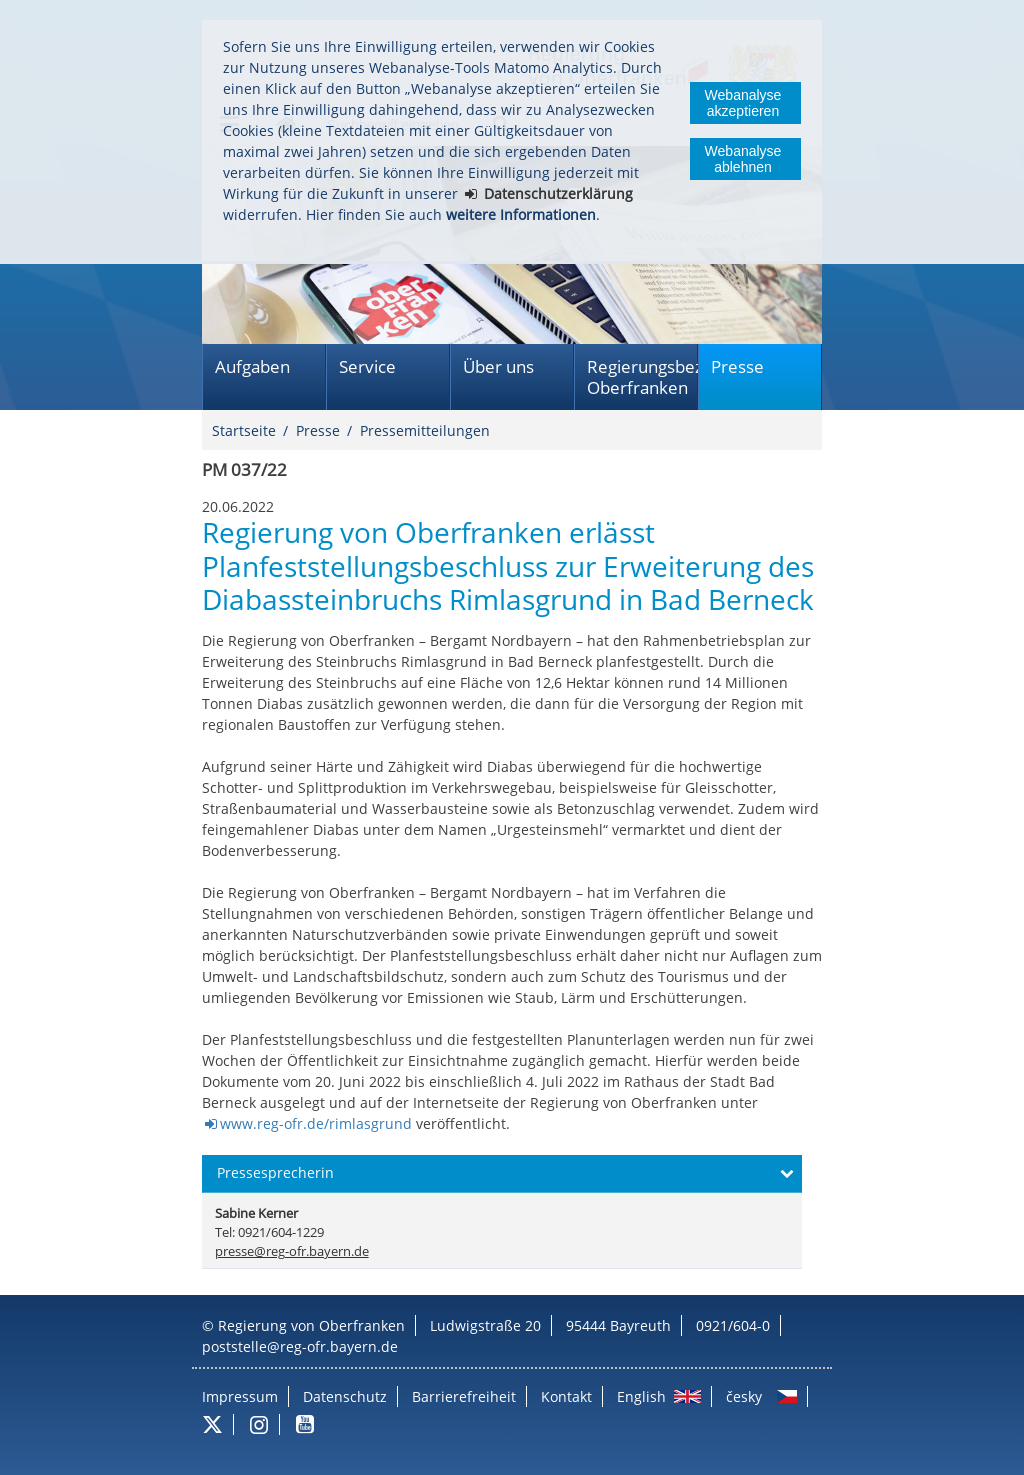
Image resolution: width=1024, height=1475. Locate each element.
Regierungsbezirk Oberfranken (642, 377)
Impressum (240, 1396)
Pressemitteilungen (425, 430)
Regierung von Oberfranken (311, 1325)
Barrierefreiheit (464, 1396)
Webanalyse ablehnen (743, 159)
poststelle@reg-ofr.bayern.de (300, 1346)
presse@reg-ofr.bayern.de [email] (292, 1251)
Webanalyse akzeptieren (743, 103)
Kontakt (566, 1396)
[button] (502, 1174)
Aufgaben (252, 366)
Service (367, 366)
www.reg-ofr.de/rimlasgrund (316, 1123)
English (641, 1396)
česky (744, 1396)
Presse (737, 366)
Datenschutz (345, 1396)
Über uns (498, 366)
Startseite (244, 430)
